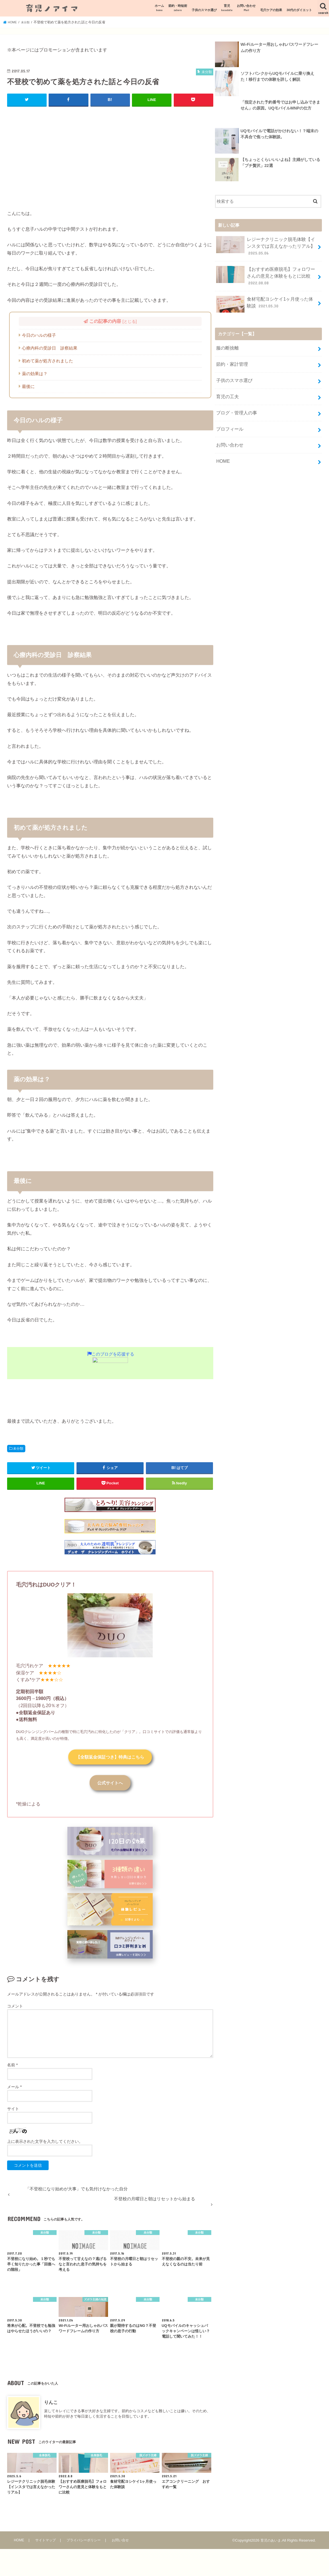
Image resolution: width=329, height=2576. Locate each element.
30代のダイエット (299, 10)
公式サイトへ (110, 1785)
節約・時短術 (177, 8)
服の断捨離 (226, 343)
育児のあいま (270, 2543)
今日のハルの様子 (39, 334)
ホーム (159, 8)
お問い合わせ (246, 8)
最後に (28, 386)
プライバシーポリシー (84, 2543)
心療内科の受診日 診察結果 (49, 347)
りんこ (51, 2405)
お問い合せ (122, 2543)
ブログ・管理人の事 (235, 403)
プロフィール (229, 418)
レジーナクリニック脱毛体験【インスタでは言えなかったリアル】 (265, 245)
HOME (222, 448)
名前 (12, 2067)
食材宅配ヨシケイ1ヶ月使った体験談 (264, 299)
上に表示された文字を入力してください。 (45, 2144)
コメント (15, 2009)
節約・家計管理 (231, 358)
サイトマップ (45, 2543)
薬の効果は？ (34, 373)
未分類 (18, 1448)
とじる (130, 321)
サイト (13, 2111)
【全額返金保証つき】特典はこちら (110, 1757)
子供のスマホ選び (204, 10)
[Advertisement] (110, 152)
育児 (227, 8)
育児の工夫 (226, 388)
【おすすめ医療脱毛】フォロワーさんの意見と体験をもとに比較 (265, 272)
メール (14, 2089)
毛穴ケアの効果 (271, 10)
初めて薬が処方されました (47, 360)
